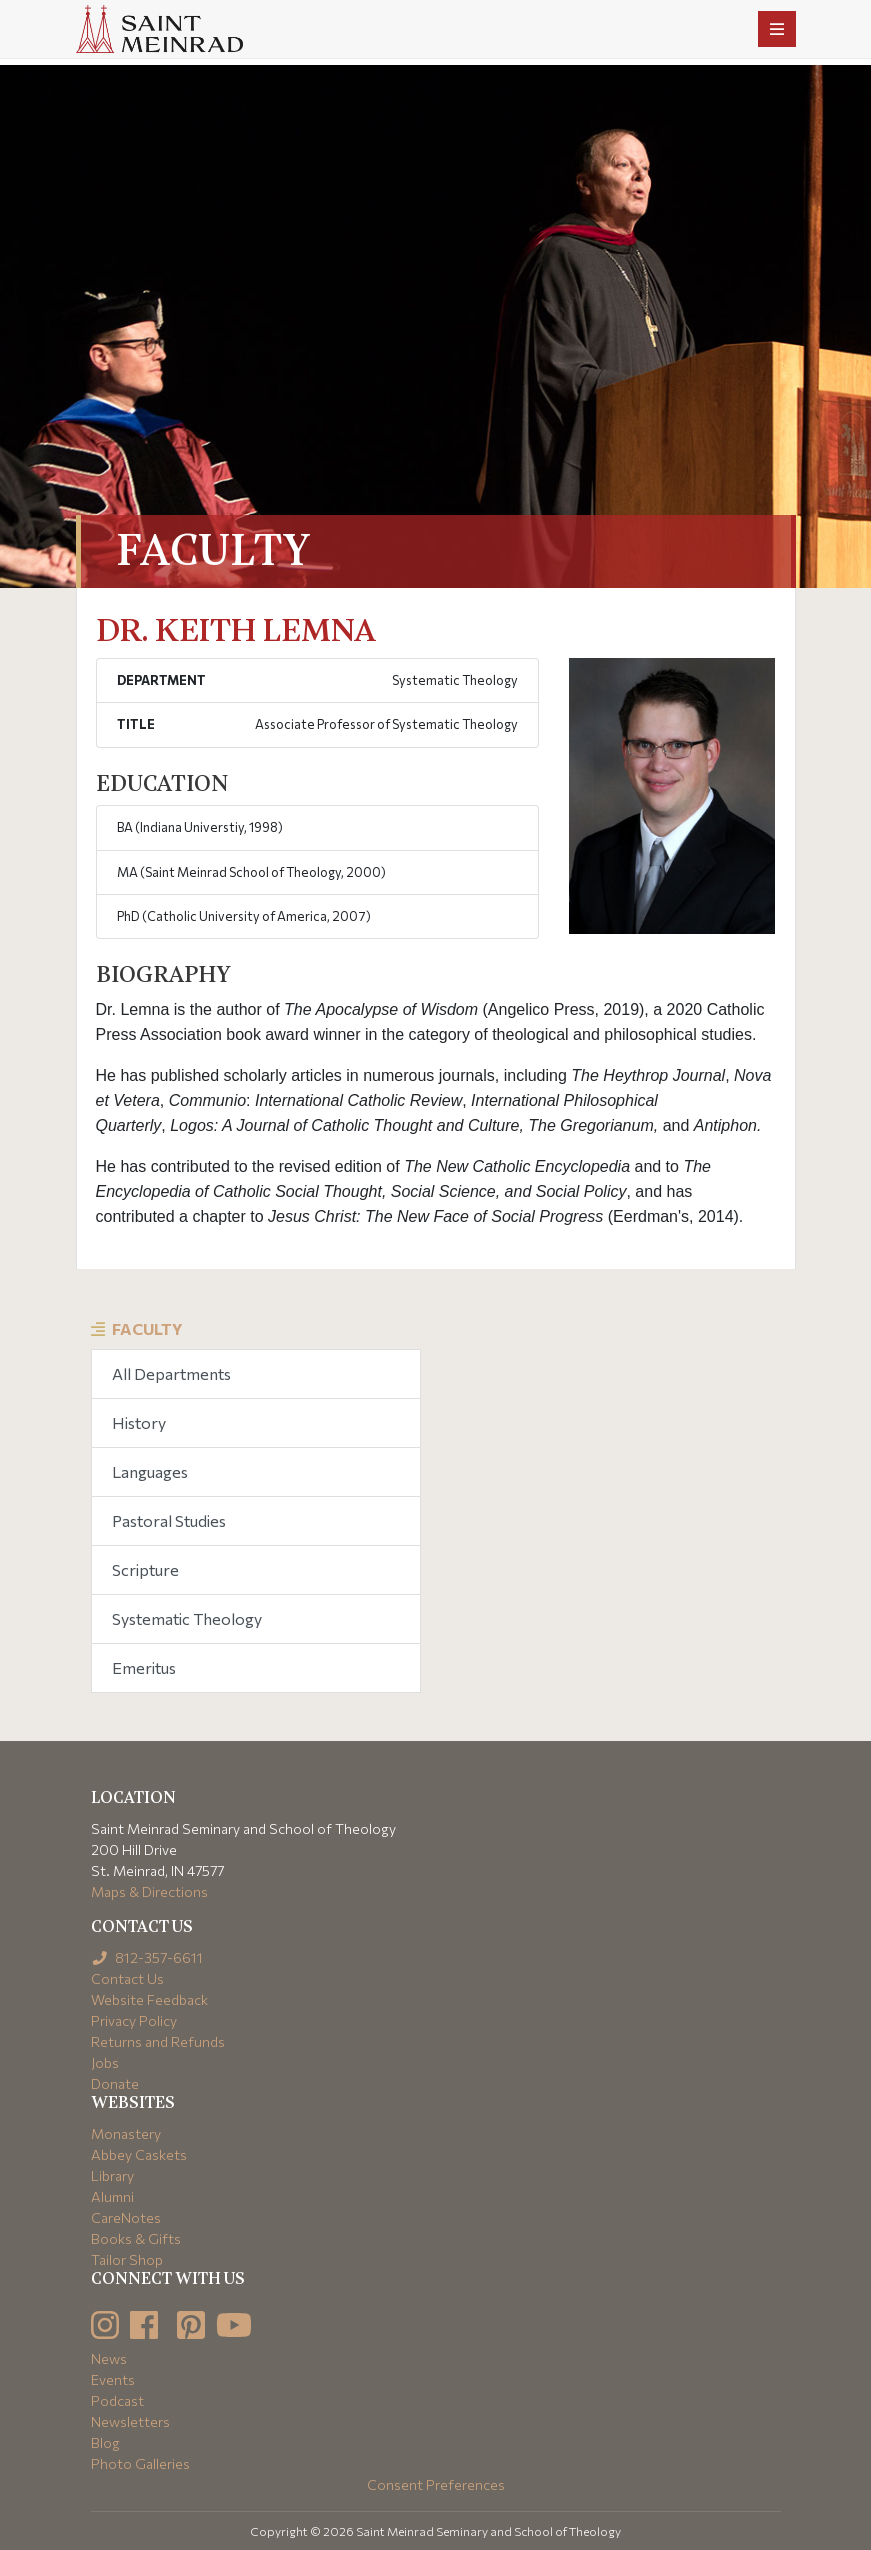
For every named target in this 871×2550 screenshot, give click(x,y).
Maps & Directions (149, 1891)
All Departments (171, 1373)
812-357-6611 (147, 1957)
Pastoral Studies (169, 1520)
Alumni (112, 2196)
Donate (115, 2083)
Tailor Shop (127, 2259)
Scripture (145, 1569)
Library (112, 2175)
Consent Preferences (436, 2484)
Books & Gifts (136, 2238)
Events (113, 2379)
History (139, 1422)
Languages (150, 1471)
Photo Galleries (140, 2463)
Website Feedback (149, 1999)
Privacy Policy (134, 2020)
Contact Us (127, 1978)
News (109, 2358)
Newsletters (130, 2421)
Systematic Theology (187, 1618)
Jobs (105, 2062)
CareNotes (126, 2217)
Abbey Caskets (139, 2154)
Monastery (126, 2133)
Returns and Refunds (158, 2041)
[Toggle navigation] (777, 29)
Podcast (117, 2400)
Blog (105, 2442)
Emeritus (144, 1667)
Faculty (147, 1328)
